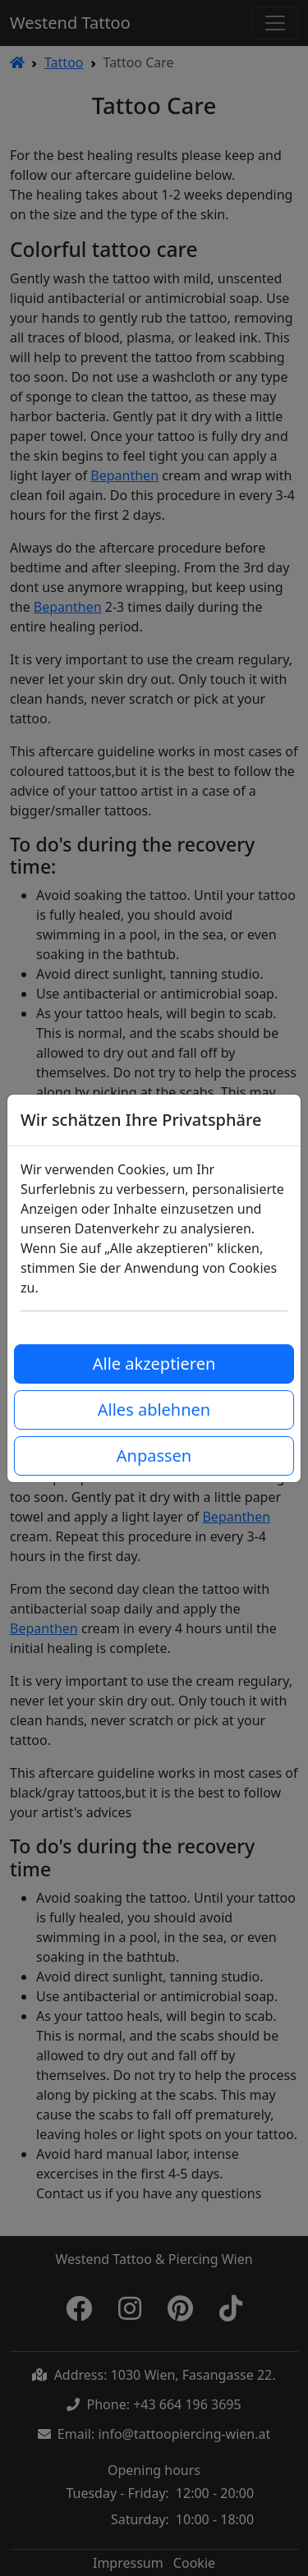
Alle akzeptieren (154, 1363)
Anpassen (154, 1455)
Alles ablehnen (154, 1409)
